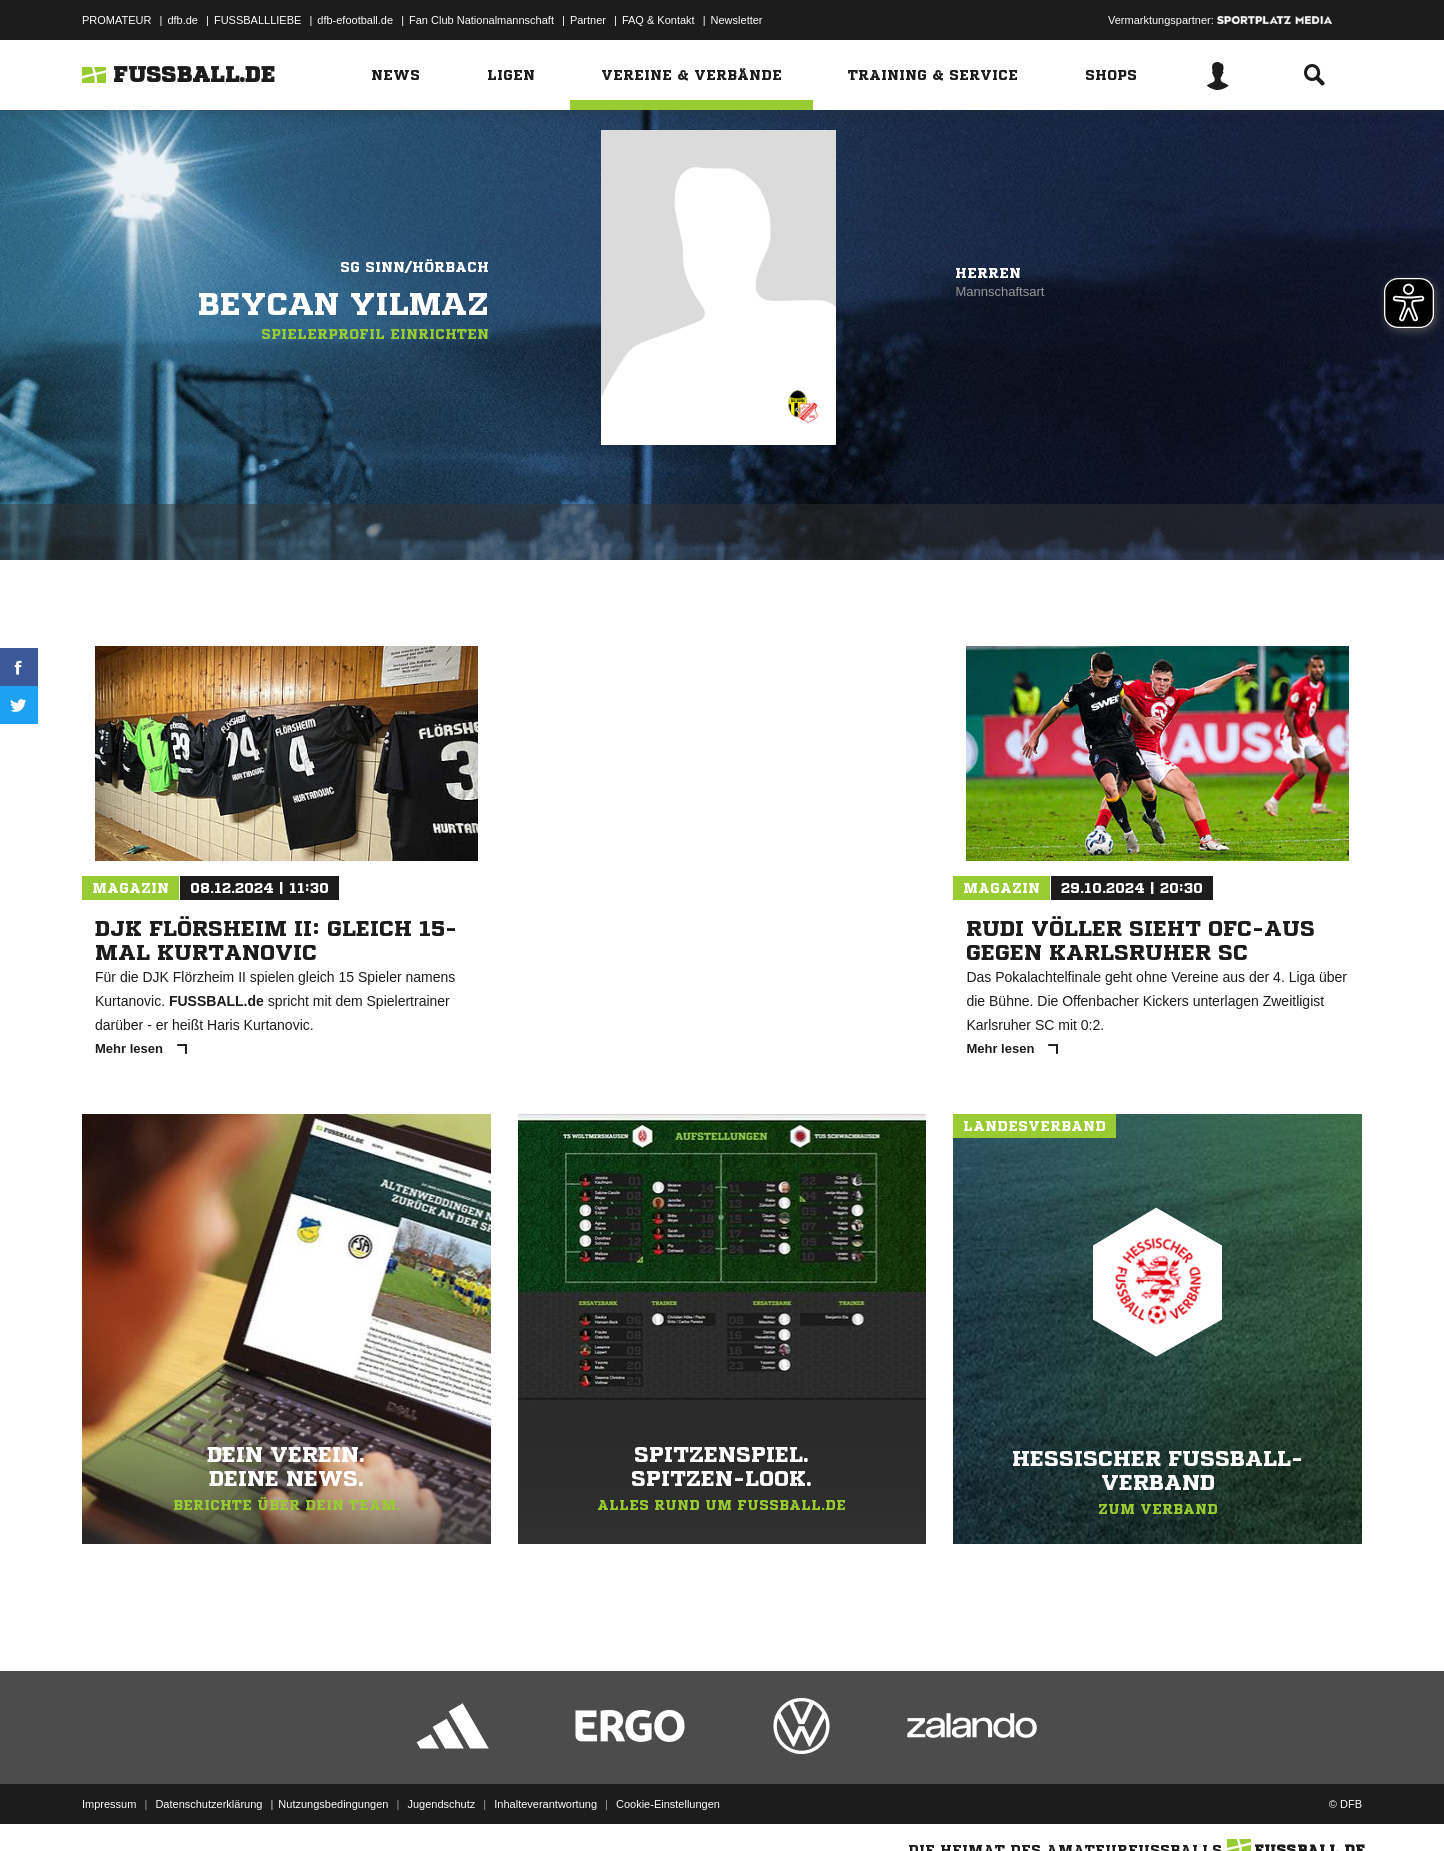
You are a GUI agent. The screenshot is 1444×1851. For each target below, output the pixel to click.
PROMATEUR (116, 20)
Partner (588, 20)
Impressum (109, 1804)
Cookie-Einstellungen (668, 1804)
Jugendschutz (441, 1804)
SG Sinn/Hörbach (414, 267)
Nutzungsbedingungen (333, 1804)
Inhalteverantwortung (545, 1804)
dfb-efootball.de (355, 20)
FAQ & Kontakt (658, 20)
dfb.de (182, 20)
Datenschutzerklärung (208, 1804)
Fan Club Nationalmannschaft (481, 20)
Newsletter (737, 20)
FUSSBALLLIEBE (257, 20)
